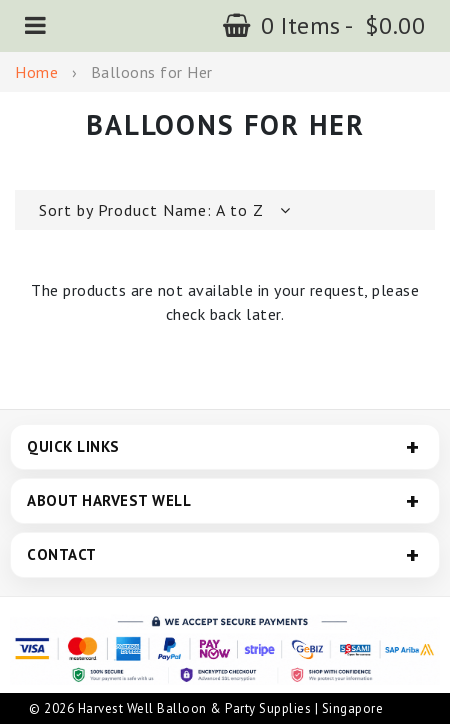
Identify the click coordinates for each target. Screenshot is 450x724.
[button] (36, 25)
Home (36, 72)
